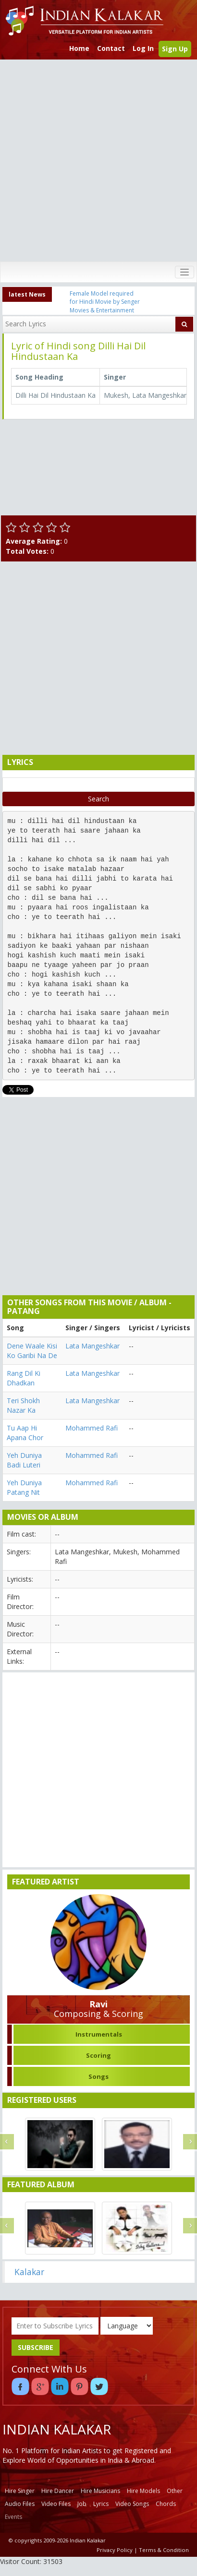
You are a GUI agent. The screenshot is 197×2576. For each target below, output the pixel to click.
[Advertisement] (96, 160)
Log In (143, 48)
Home (79, 48)
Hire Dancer (57, 2491)
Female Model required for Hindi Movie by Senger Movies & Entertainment (105, 301)
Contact (111, 48)
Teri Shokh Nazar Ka (23, 1405)
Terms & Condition (164, 2549)
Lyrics (101, 2504)
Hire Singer (20, 2491)
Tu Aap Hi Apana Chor (25, 1432)
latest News (27, 294)
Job (81, 2504)
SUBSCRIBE (35, 2347)
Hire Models (143, 2491)
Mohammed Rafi (91, 1427)
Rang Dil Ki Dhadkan (23, 1378)
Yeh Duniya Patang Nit (24, 1487)
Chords (166, 2504)
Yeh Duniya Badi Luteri (24, 1460)
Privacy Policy (115, 2549)
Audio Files (20, 2504)
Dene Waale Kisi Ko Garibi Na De (32, 1350)
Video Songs (132, 2504)
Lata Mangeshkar (92, 1345)
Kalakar (29, 2272)
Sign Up (175, 48)
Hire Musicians (100, 2491)
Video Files (56, 2504)
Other (175, 2491)
